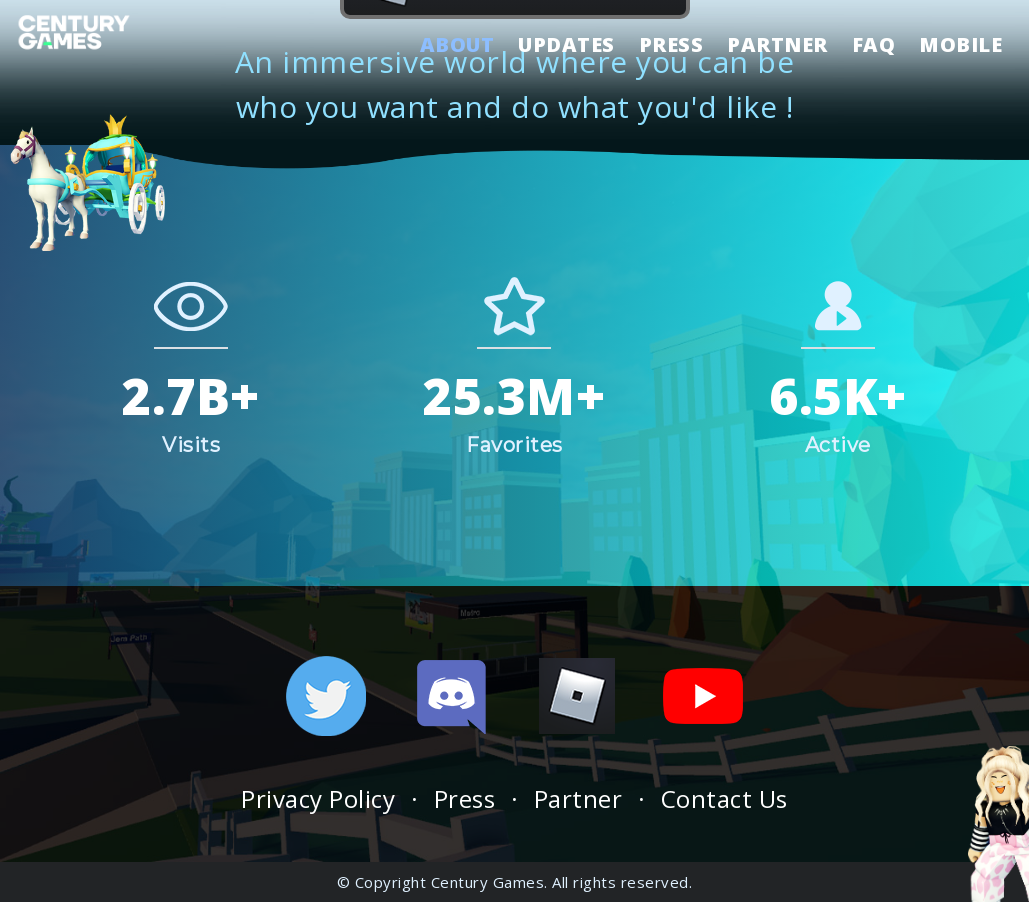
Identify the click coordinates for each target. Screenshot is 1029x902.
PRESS (671, 46)
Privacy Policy (318, 798)
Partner (578, 798)
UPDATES (566, 46)
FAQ (874, 46)
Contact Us (724, 798)
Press (465, 798)
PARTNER (777, 46)
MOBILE (960, 46)
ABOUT (457, 46)
